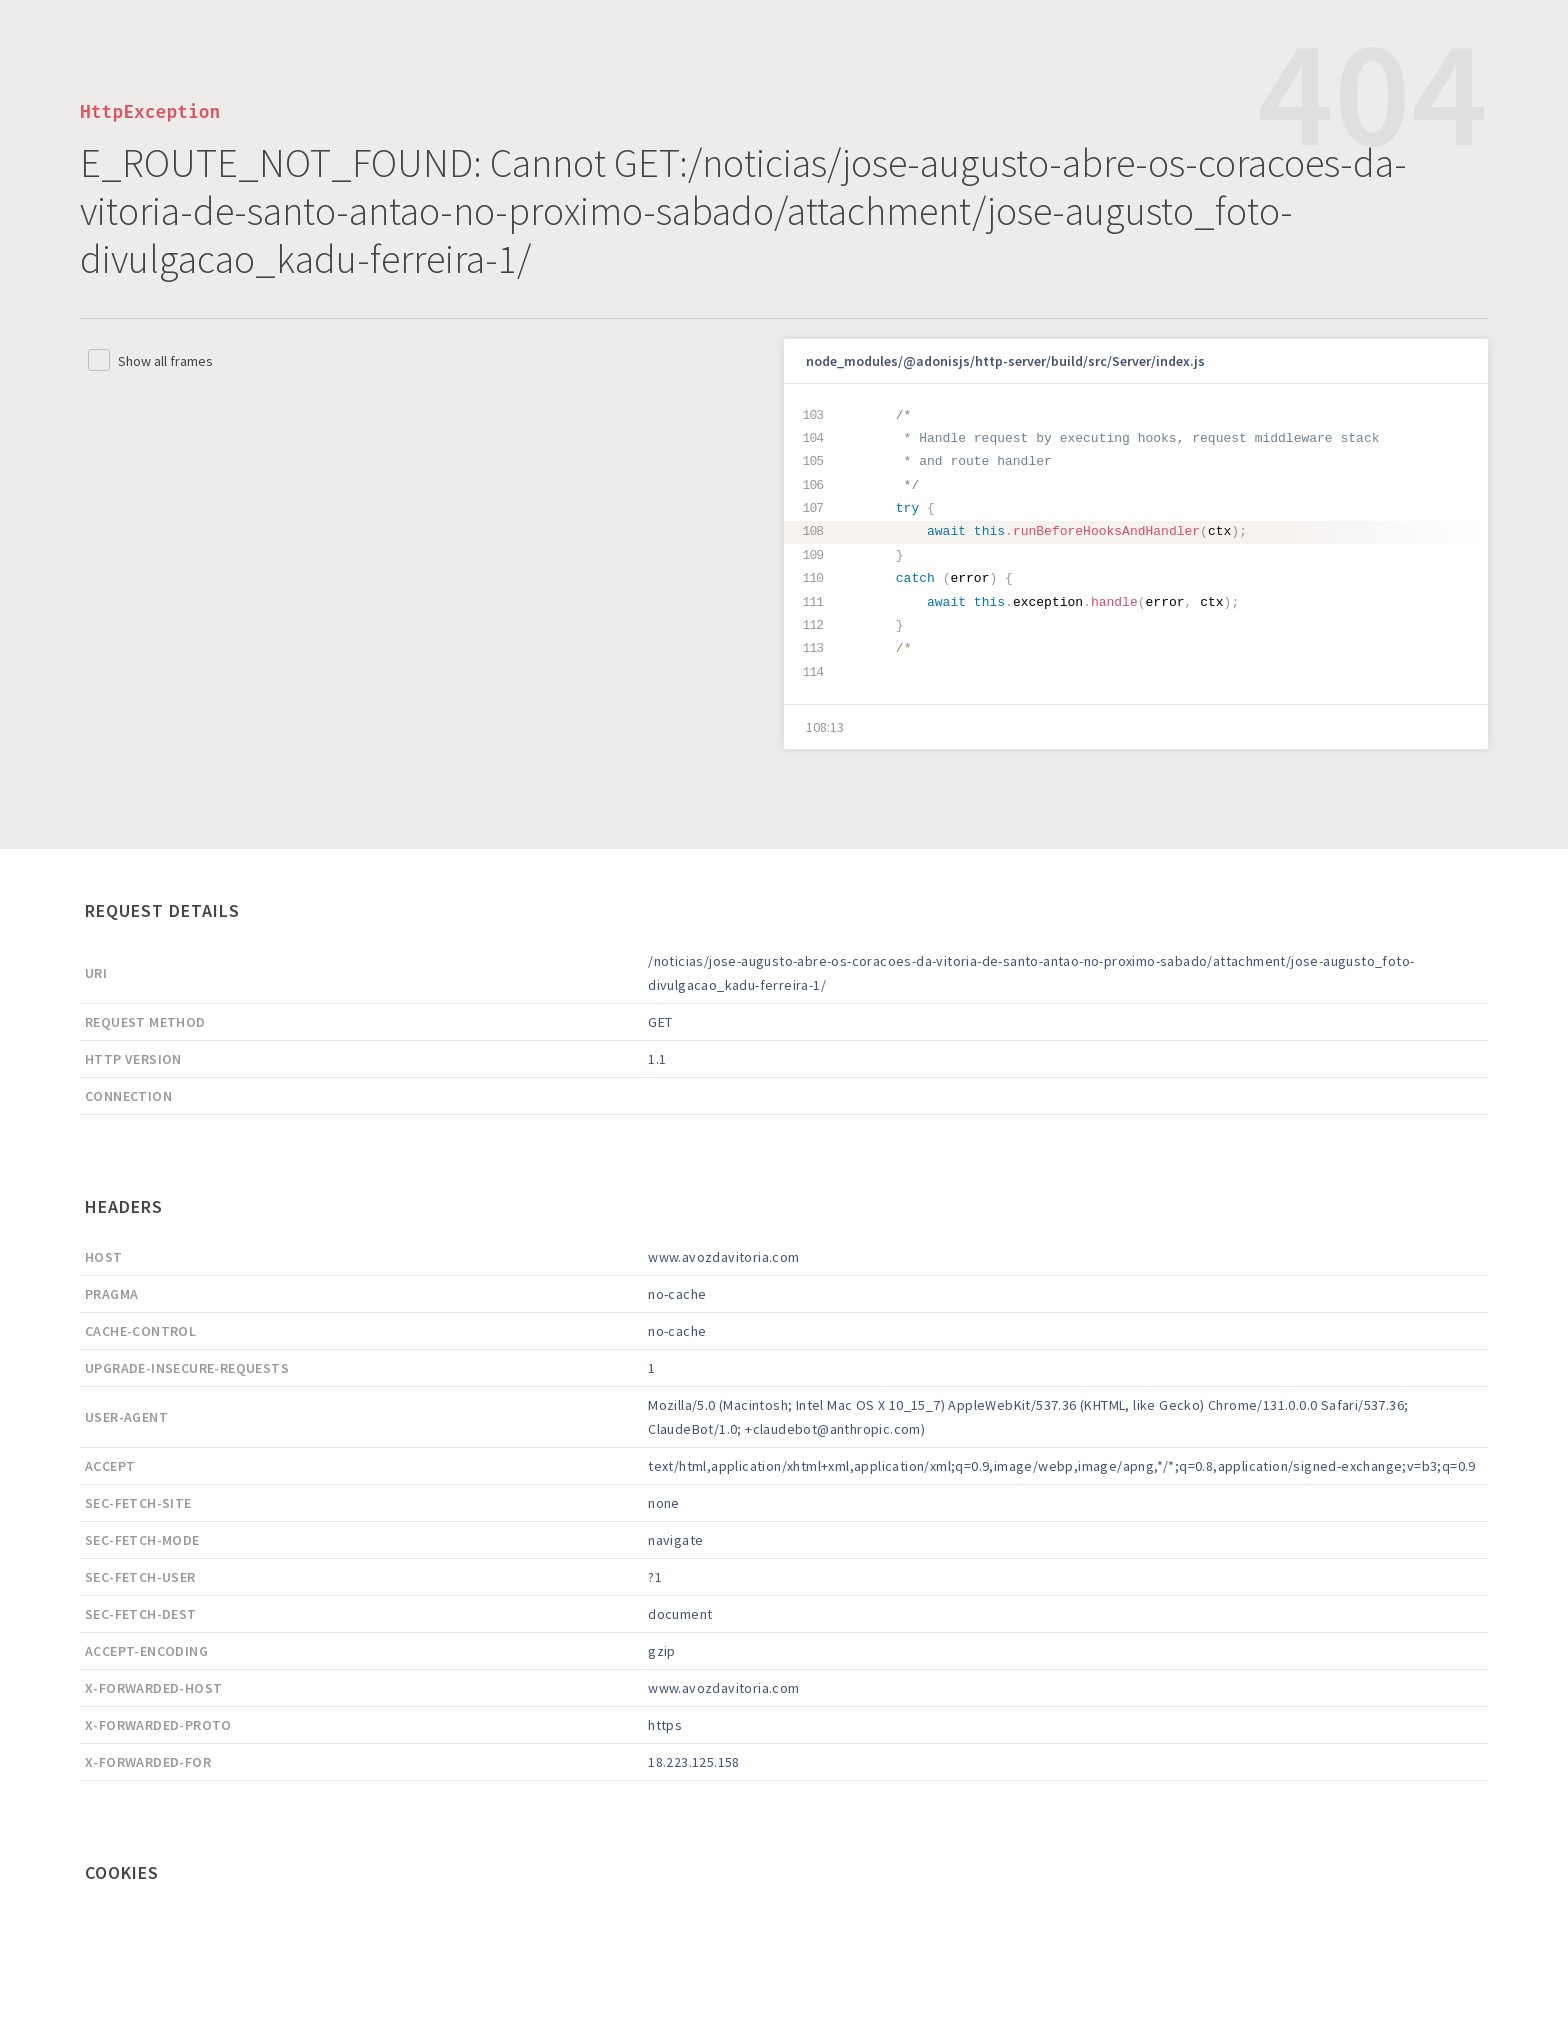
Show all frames (165, 361)
